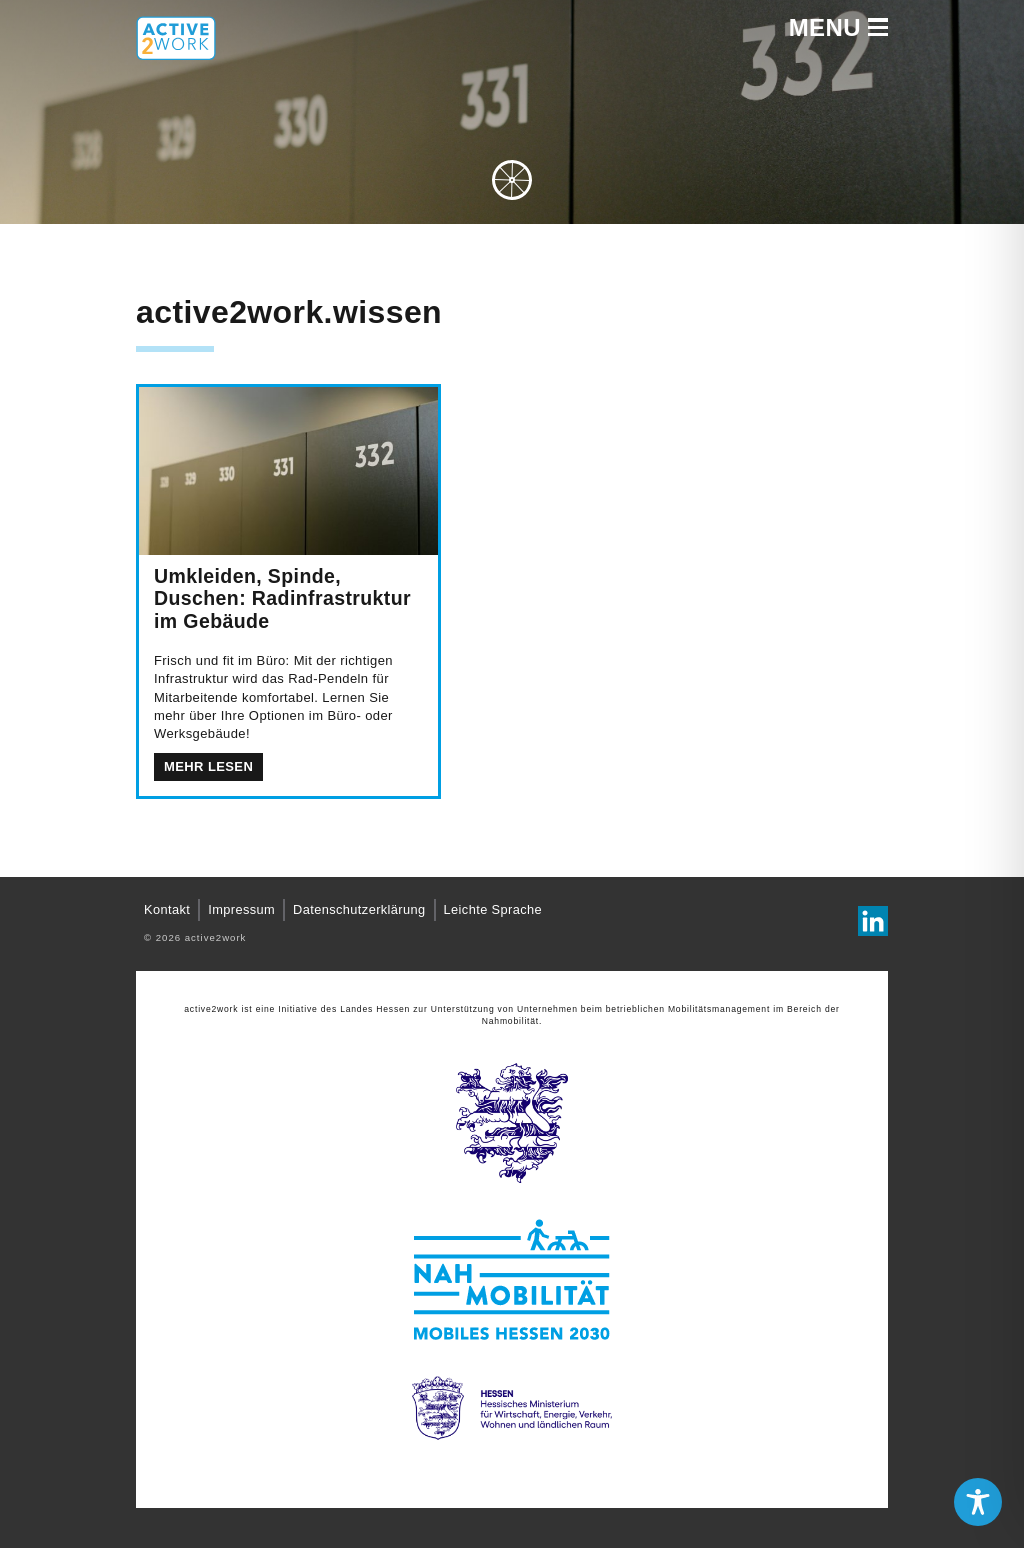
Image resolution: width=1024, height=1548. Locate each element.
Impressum (241, 909)
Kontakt (167, 909)
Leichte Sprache (493, 909)
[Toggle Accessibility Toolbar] (978, 1502)
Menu (838, 28)
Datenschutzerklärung (359, 909)
